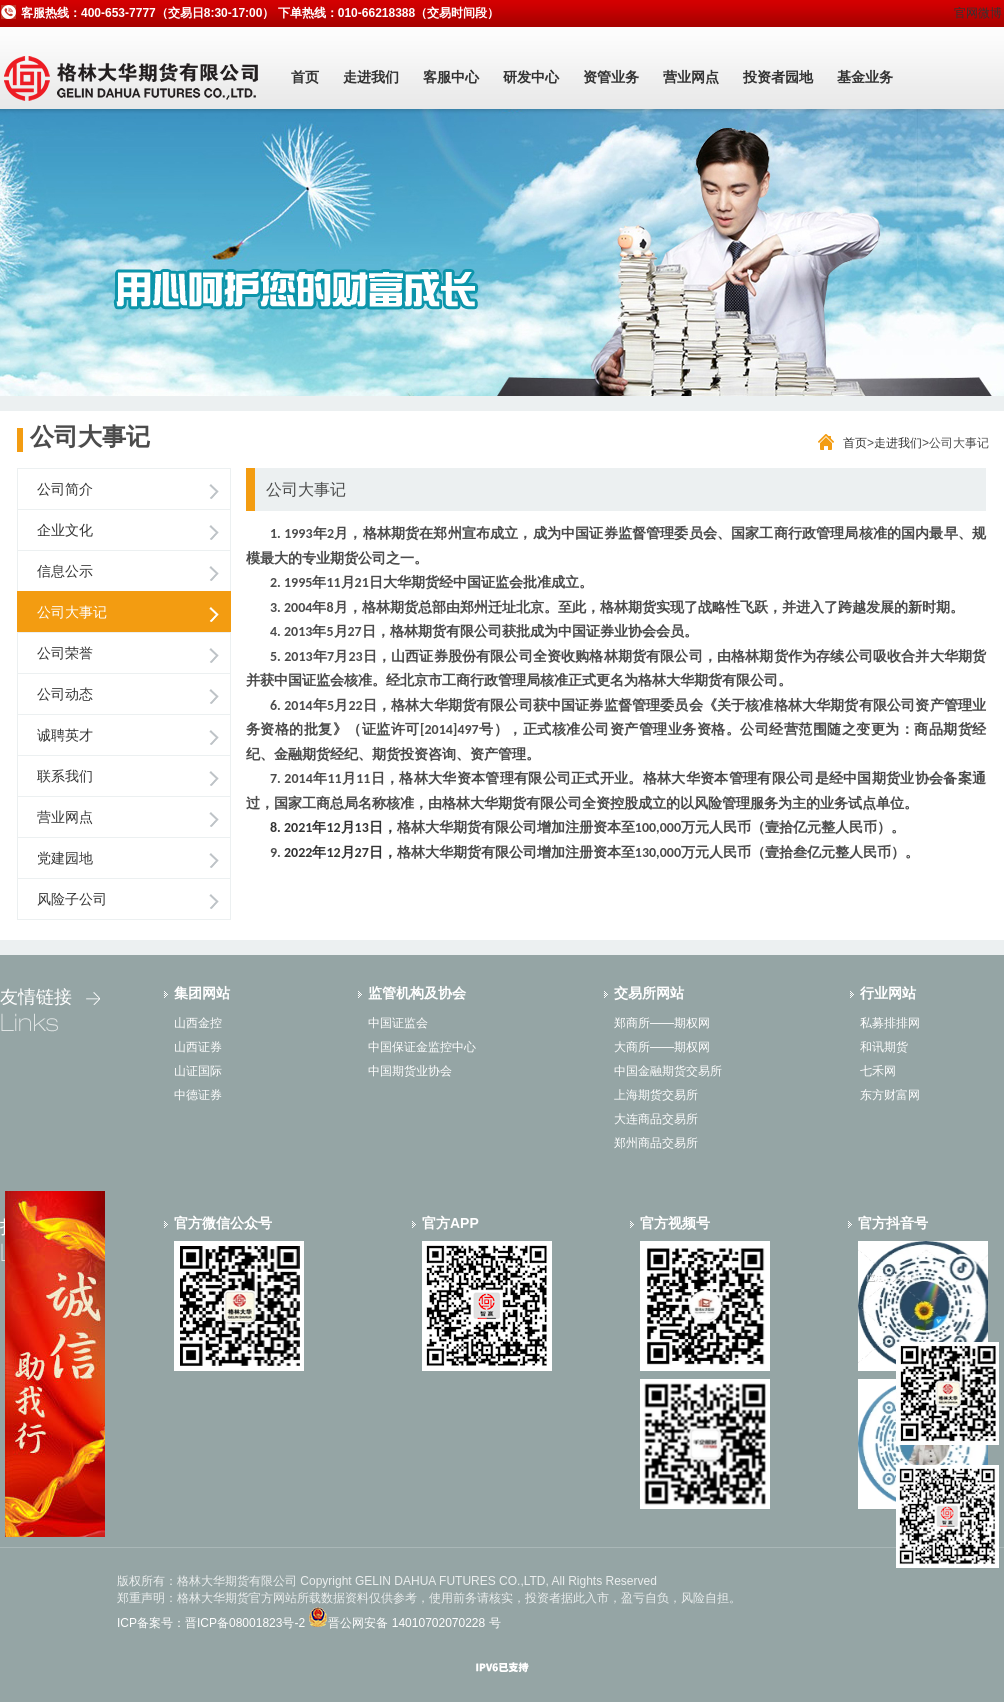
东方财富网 (890, 1095)
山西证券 (198, 1047)
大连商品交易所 (656, 1119)
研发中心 (531, 77)
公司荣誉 (65, 653)
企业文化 (65, 530)
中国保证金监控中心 (422, 1047)
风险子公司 (72, 899)
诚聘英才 (65, 735)
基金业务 (865, 77)
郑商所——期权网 (662, 1023)
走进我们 (371, 77)
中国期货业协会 (410, 1071)
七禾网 (878, 1071)
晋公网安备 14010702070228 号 (414, 1623)
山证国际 (198, 1071)
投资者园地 (778, 77)
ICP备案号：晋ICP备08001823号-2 (211, 1623)
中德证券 (198, 1095)
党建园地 (65, 858)
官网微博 (978, 13)
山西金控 (198, 1023)
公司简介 (65, 489)
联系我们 (65, 776)
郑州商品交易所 (656, 1143)
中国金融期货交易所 (668, 1071)
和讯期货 (884, 1047)
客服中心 (451, 77)
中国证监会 (398, 1023)
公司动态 (65, 694)
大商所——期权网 (662, 1047)
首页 (305, 77)
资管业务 (611, 77)
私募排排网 (890, 1023)
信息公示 (65, 571)
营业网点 (691, 77)
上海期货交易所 (656, 1095)
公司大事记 (72, 612)
